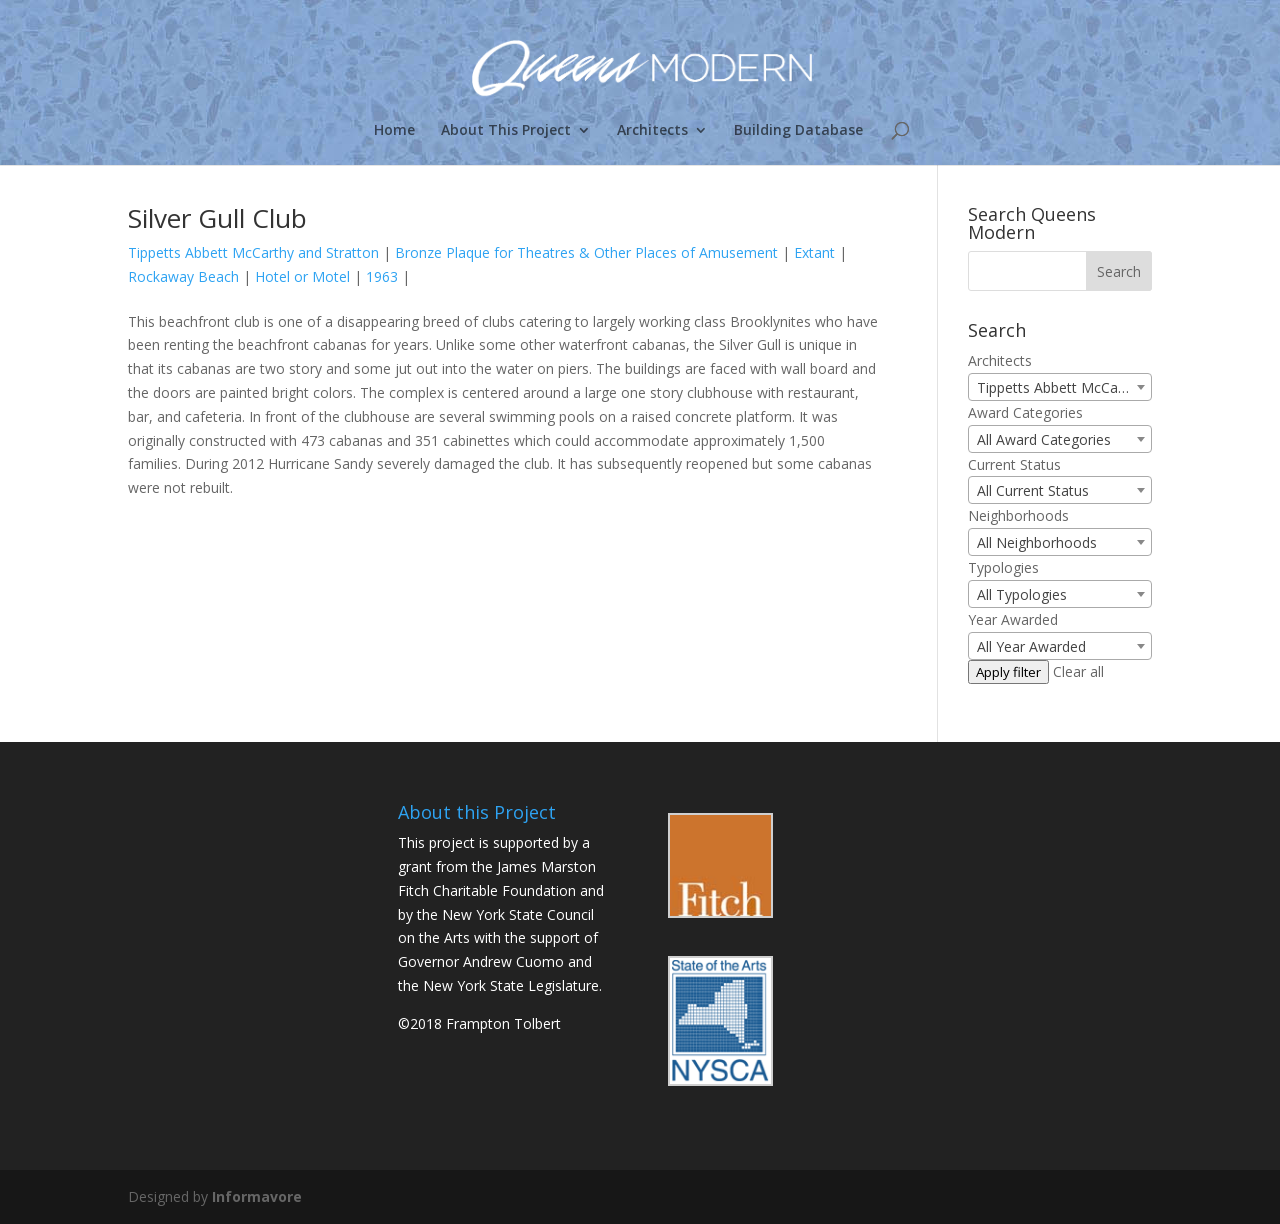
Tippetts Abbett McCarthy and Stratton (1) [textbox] (1064, 387)
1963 (382, 276)
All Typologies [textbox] (1022, 594)
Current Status (1014, 464)
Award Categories (1025, 412)
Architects (652, 131)
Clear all (1078, 671)
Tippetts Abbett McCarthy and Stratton (253, 252)
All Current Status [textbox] (1033, 490)
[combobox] (1060, 387)
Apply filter (1008, 672)
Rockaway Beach (183, 276)
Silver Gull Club (217, 218)
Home (394, 131)
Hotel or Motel (302, 276)
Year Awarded (1013, 619)
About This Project (506, 131)
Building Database (798, 131)
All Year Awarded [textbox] (1031, 646)
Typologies (1003, 567)
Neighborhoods (1018, 515)
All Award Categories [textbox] (1044, 439)
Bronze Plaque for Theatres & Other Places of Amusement (586, 252)
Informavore (257, 1196)
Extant (814, 252)
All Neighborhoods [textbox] (1037, 542)
